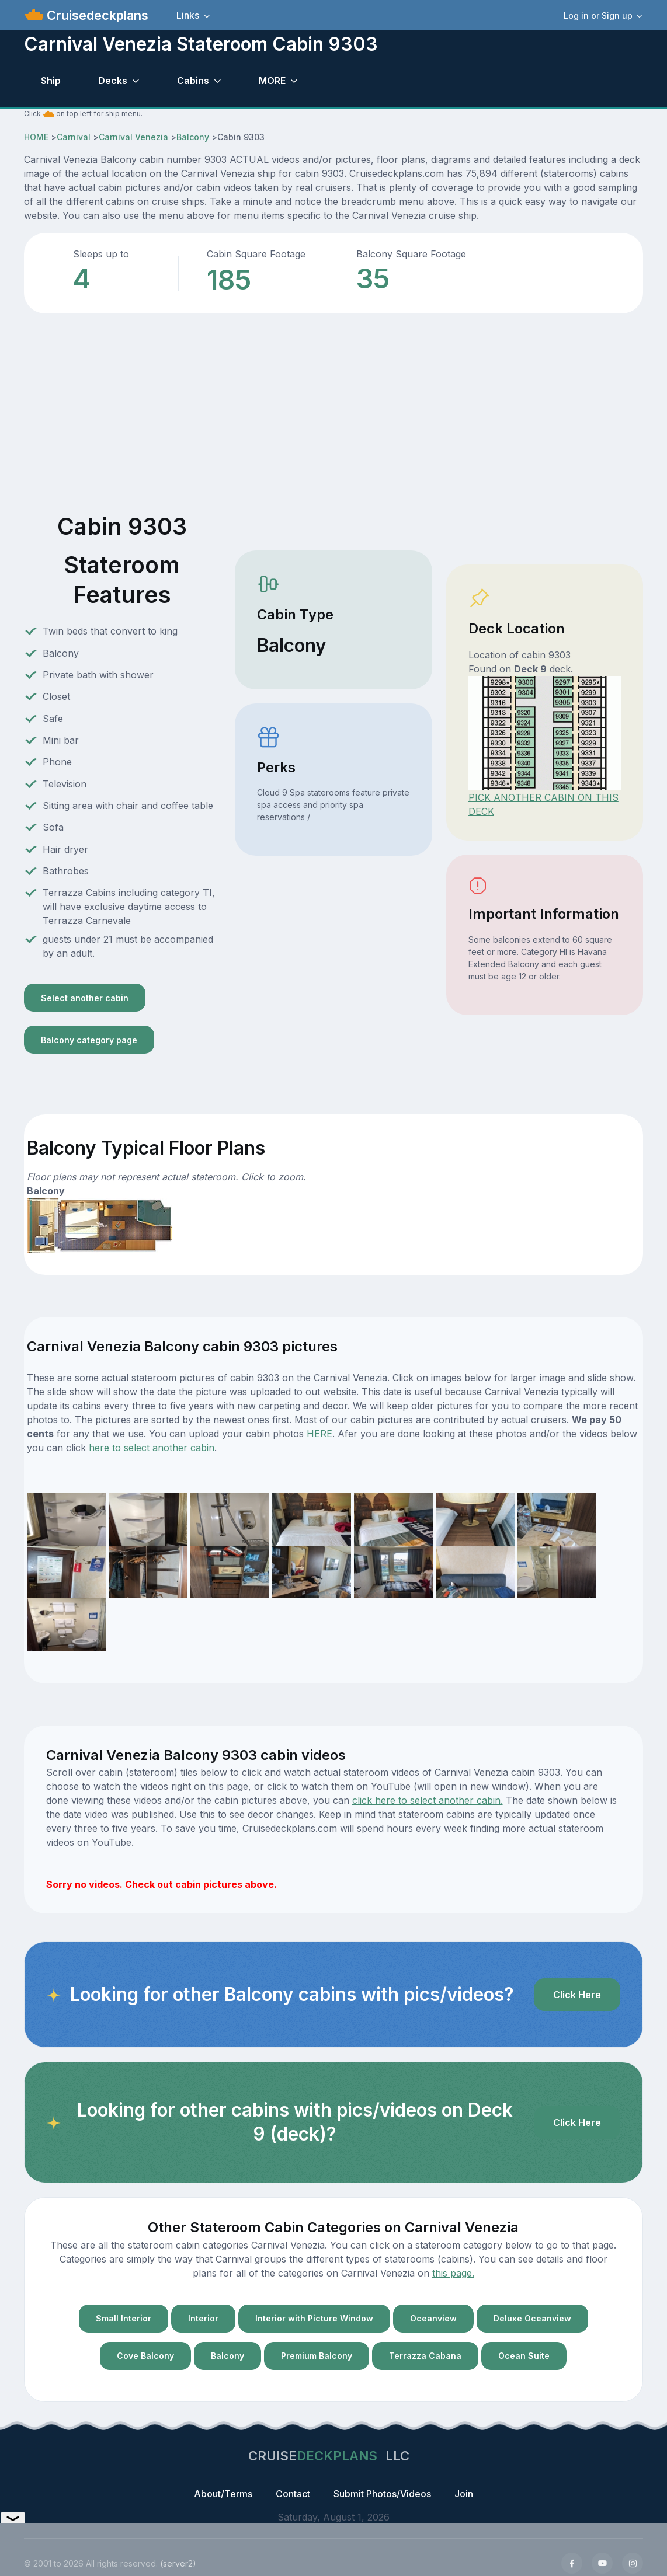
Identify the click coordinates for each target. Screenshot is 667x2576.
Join (463, 2494)
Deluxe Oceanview (532, 2318)
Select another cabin (84, 998)
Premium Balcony (316, 2356)
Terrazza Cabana (425, 2356)
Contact (293, 2494)
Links (187, 15)
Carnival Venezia (133, 137)
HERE (319, 1433)
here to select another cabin (151, 1447)
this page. (453, 2273)
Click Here (577, 1994)
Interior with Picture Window (314, 2318)
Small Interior (123, 2318)
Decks (112, 80)
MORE (272, 80)
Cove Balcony (145, 2356)
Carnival (74, 137)
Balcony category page (89, 1040)
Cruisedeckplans (95, 15)
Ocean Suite (524, 2356)
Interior (203, 2318)
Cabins (193, 80)
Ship (51, 80)
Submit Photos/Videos (382, 2494)
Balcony (192, 137)
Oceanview (433, 2318)
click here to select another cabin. (427, 1800)
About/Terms (223, 2494)
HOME (36, 137)
